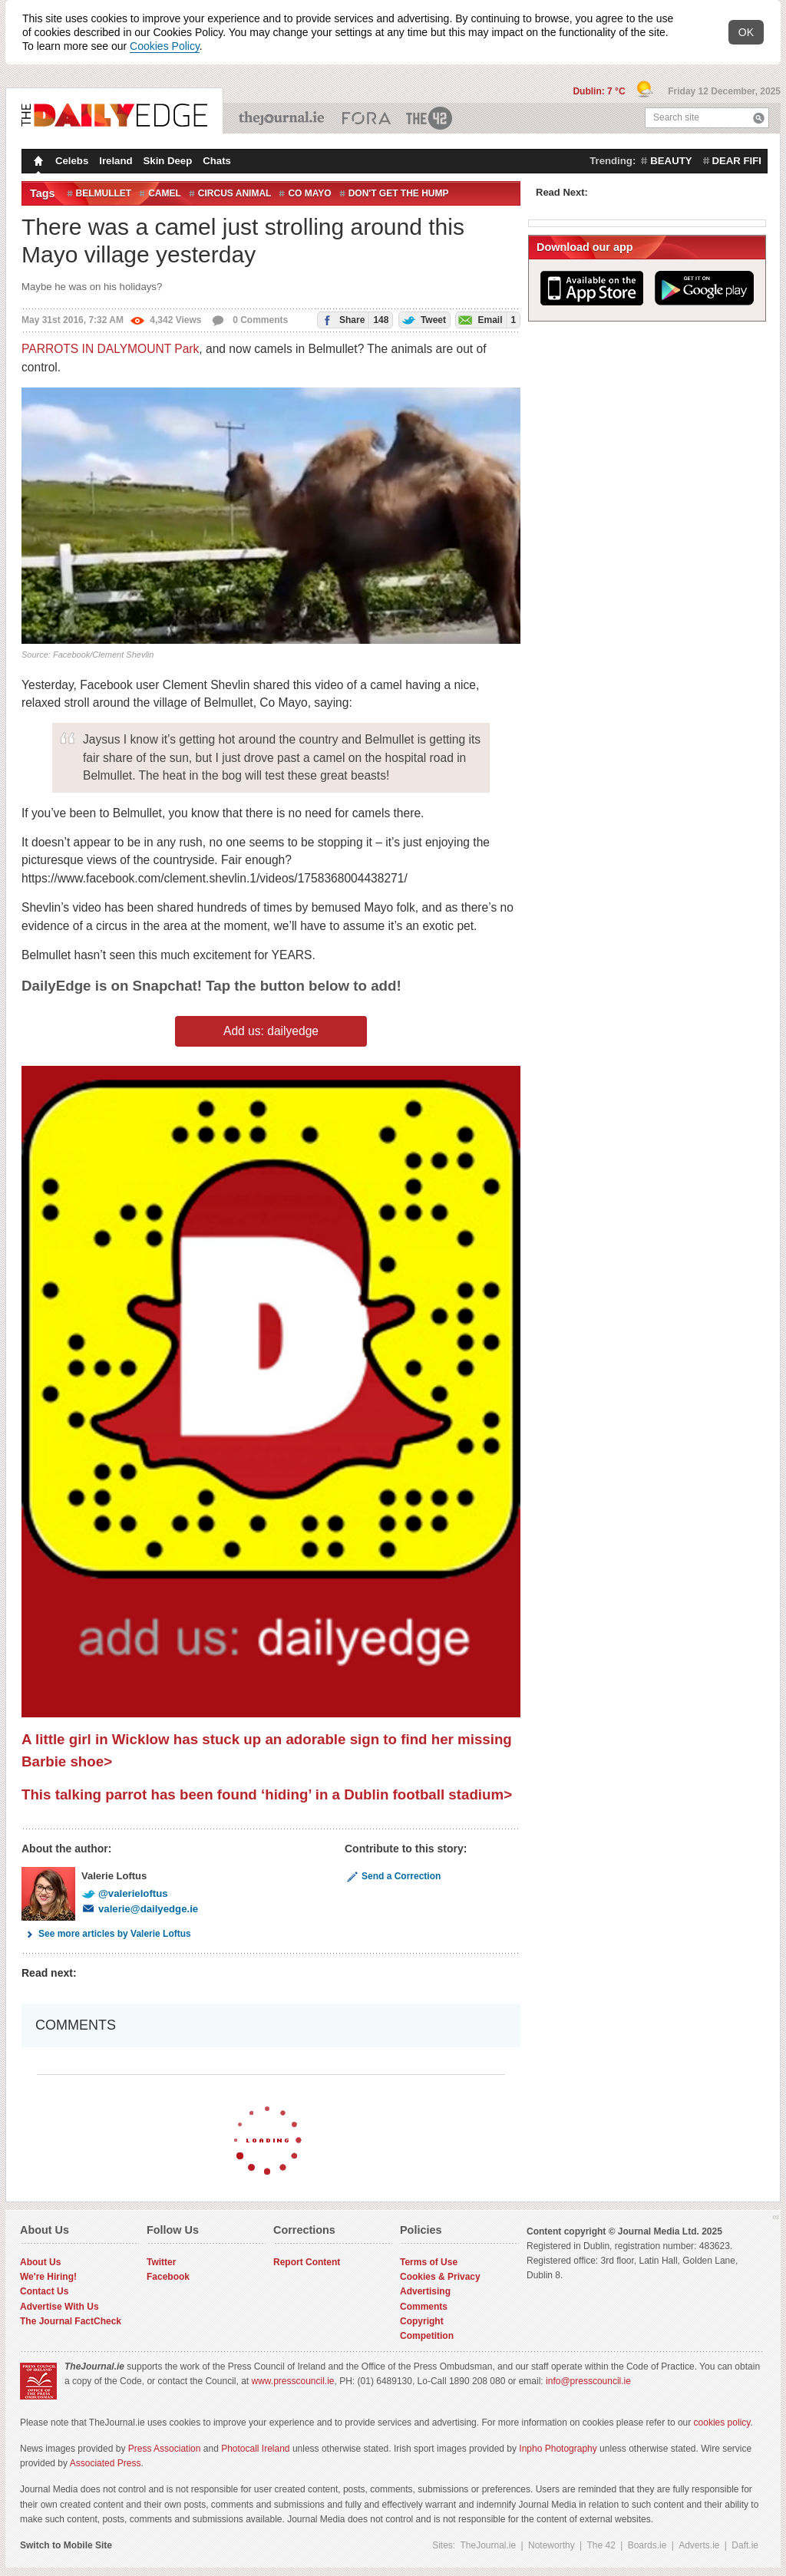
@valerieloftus (124, 1893)
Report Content (306, 2262)
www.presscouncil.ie (292, 2381)
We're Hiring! (48, 2276)
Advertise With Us (59, 2306)
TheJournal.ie (283, 118)
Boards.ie (647, 2545)
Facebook (168, 2276)
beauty (671, 161)
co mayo (309, 193)
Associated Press (105, 2463)
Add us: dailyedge (271, 1030)
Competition (427, 2335)
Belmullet (104, 193)
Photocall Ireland (255, 2448)
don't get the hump (398, 193)
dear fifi (736, 161)
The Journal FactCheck (70, 2321)
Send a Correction (393, 1876)
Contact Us (44, 2291)
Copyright (422, 2321)
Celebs (71, 161)
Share (353, 320)
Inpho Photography (557, 2448)
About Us (40, 2262)
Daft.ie (745, 2545)
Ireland (115, 161)
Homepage (37, 162)
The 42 (430, 118)
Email (486, 320)
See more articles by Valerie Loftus (106, 1933)
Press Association (164, 2448)
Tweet (422, 319)
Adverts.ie (699, 2545)
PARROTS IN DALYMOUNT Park (110, 348)
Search (758, 117)
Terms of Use (428, 2262)
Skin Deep (168, 161)
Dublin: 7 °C (600, 91)
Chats (217, 161)
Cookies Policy (165, 46)
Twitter (161, 2262)
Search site (676, 117)
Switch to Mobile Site (66, 2545)
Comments (423, 2306)
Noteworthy (551, 2545)
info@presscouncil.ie (588, 2381)
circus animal (235, 193)
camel (164, 193)
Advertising (425, 2291)
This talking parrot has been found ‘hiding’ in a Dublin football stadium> (266, 1794)
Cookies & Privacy (440, 2276)
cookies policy (722, 2422)
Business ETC (366, 118)
